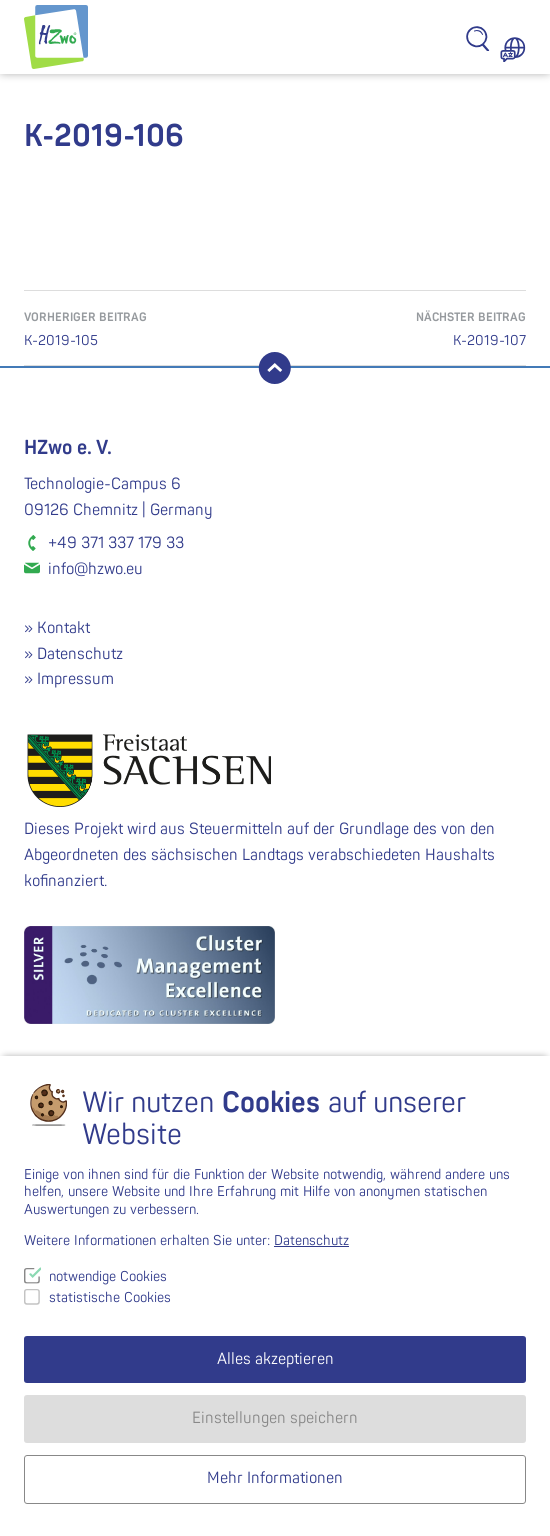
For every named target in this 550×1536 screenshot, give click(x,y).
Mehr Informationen (275, 1478)
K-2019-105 (149, 327)
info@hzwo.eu (95, 569)
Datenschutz (80, 654)
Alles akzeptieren (275, 1359)
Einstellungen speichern (275, 1418)
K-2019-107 (400, 327)
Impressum (75, 679)
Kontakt (63, 628)
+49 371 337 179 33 (116, 543)
